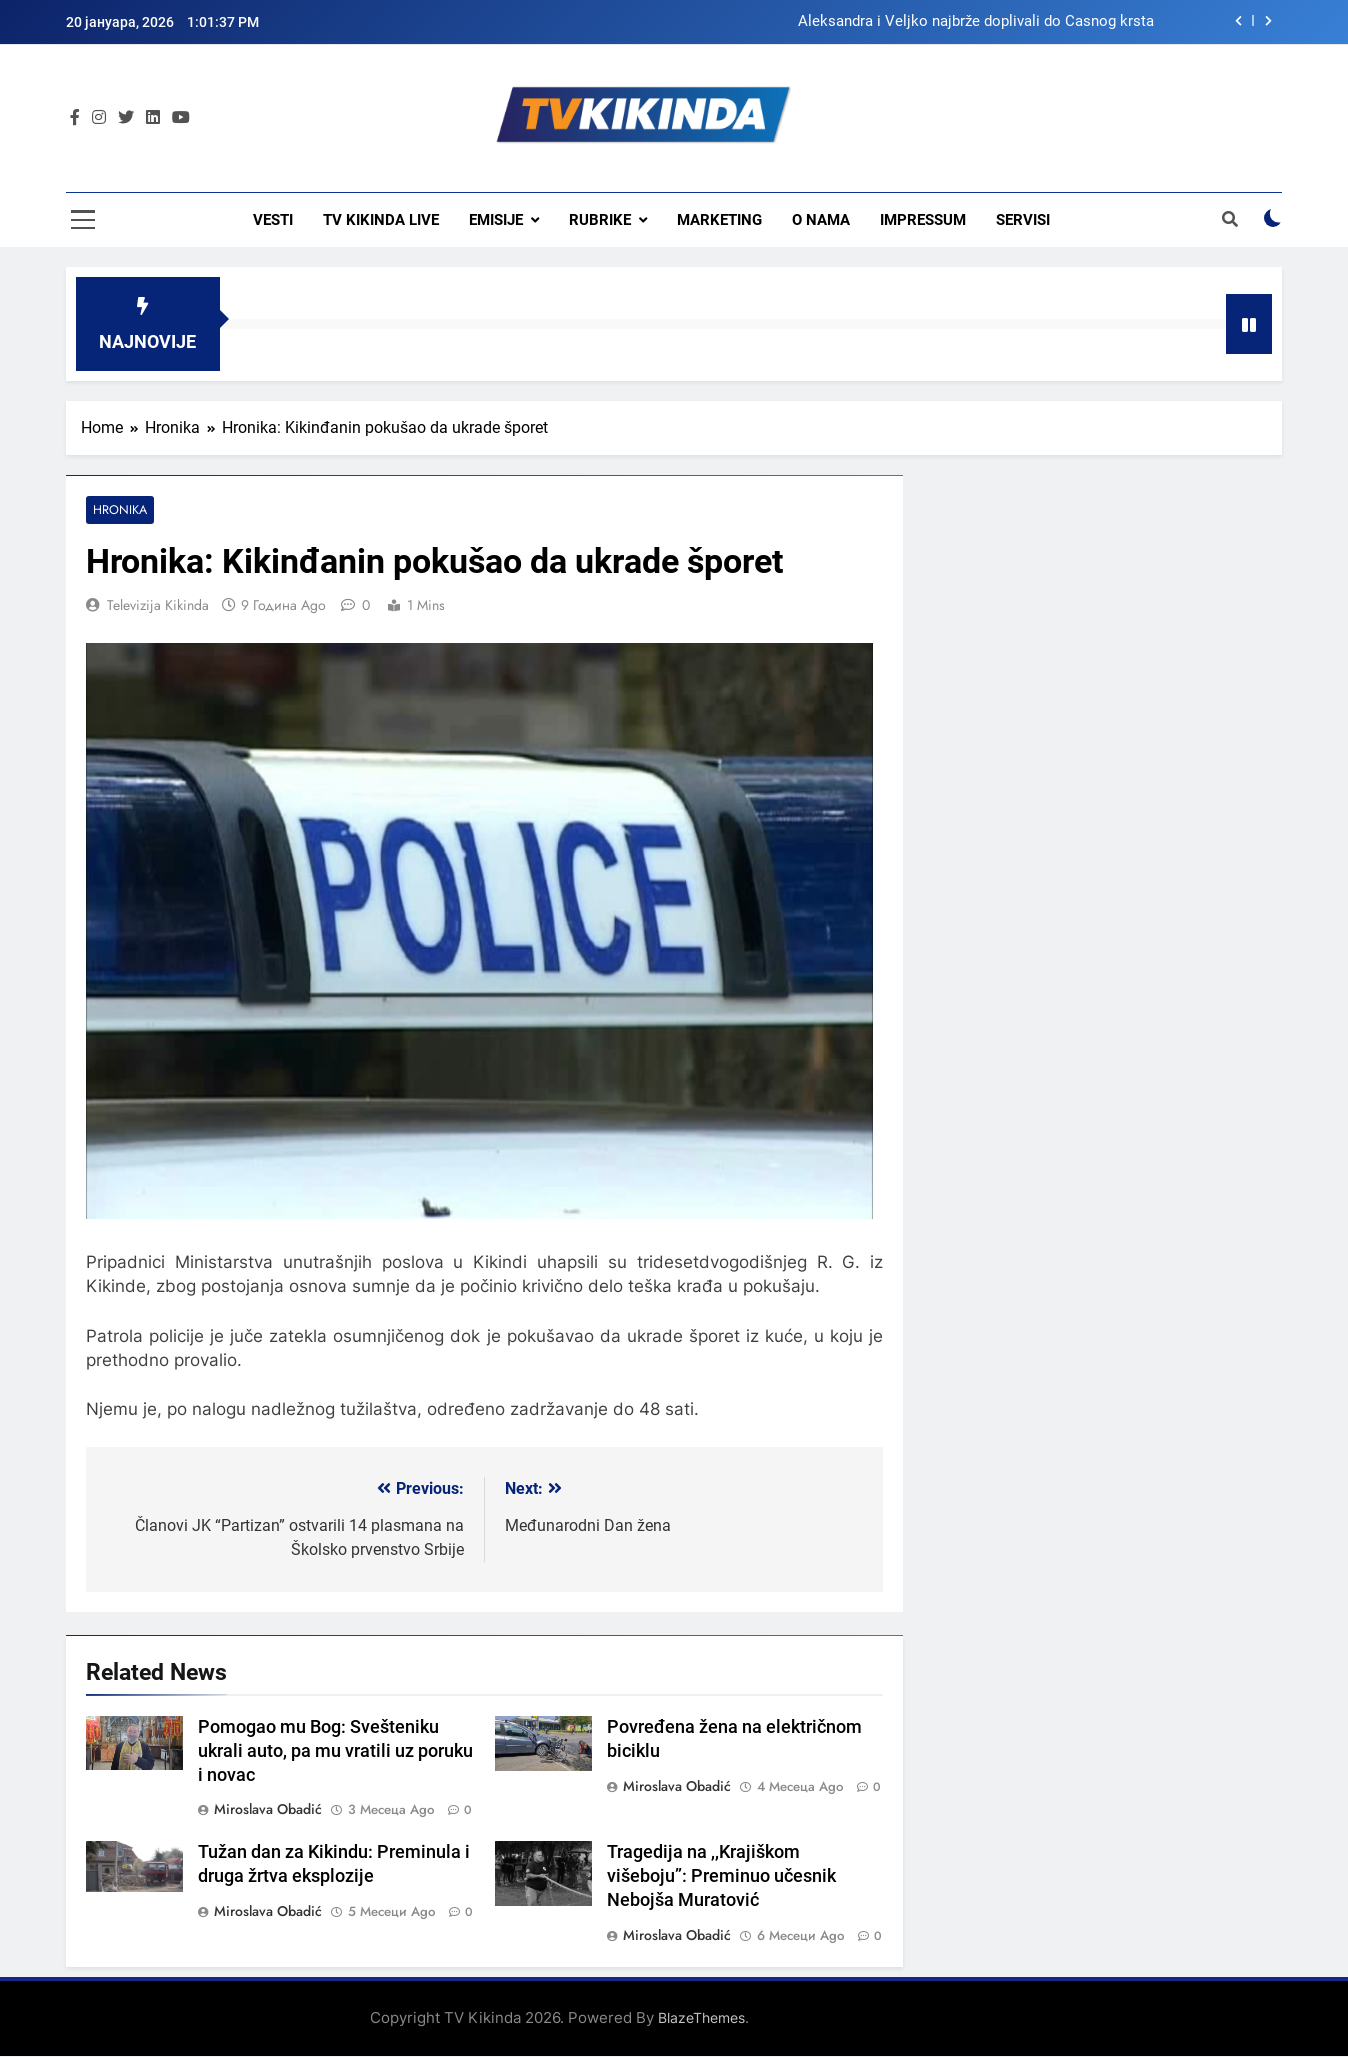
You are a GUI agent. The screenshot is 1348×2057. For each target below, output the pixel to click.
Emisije (496, 220)
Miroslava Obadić (268, 1810)
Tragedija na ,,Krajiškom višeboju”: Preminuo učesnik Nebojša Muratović (721, 1877)
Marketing (719, 220)
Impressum (923, 220)
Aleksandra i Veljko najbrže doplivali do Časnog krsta (976, 22)
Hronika (119, 510)
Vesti (273, 220)
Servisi (1023, 220)
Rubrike (600, 220)
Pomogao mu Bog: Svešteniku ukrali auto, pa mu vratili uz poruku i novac (335, 1751)
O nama (821, 220)
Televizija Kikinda (158, 606)
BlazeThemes (701, 2018)
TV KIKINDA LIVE (381, 220)
